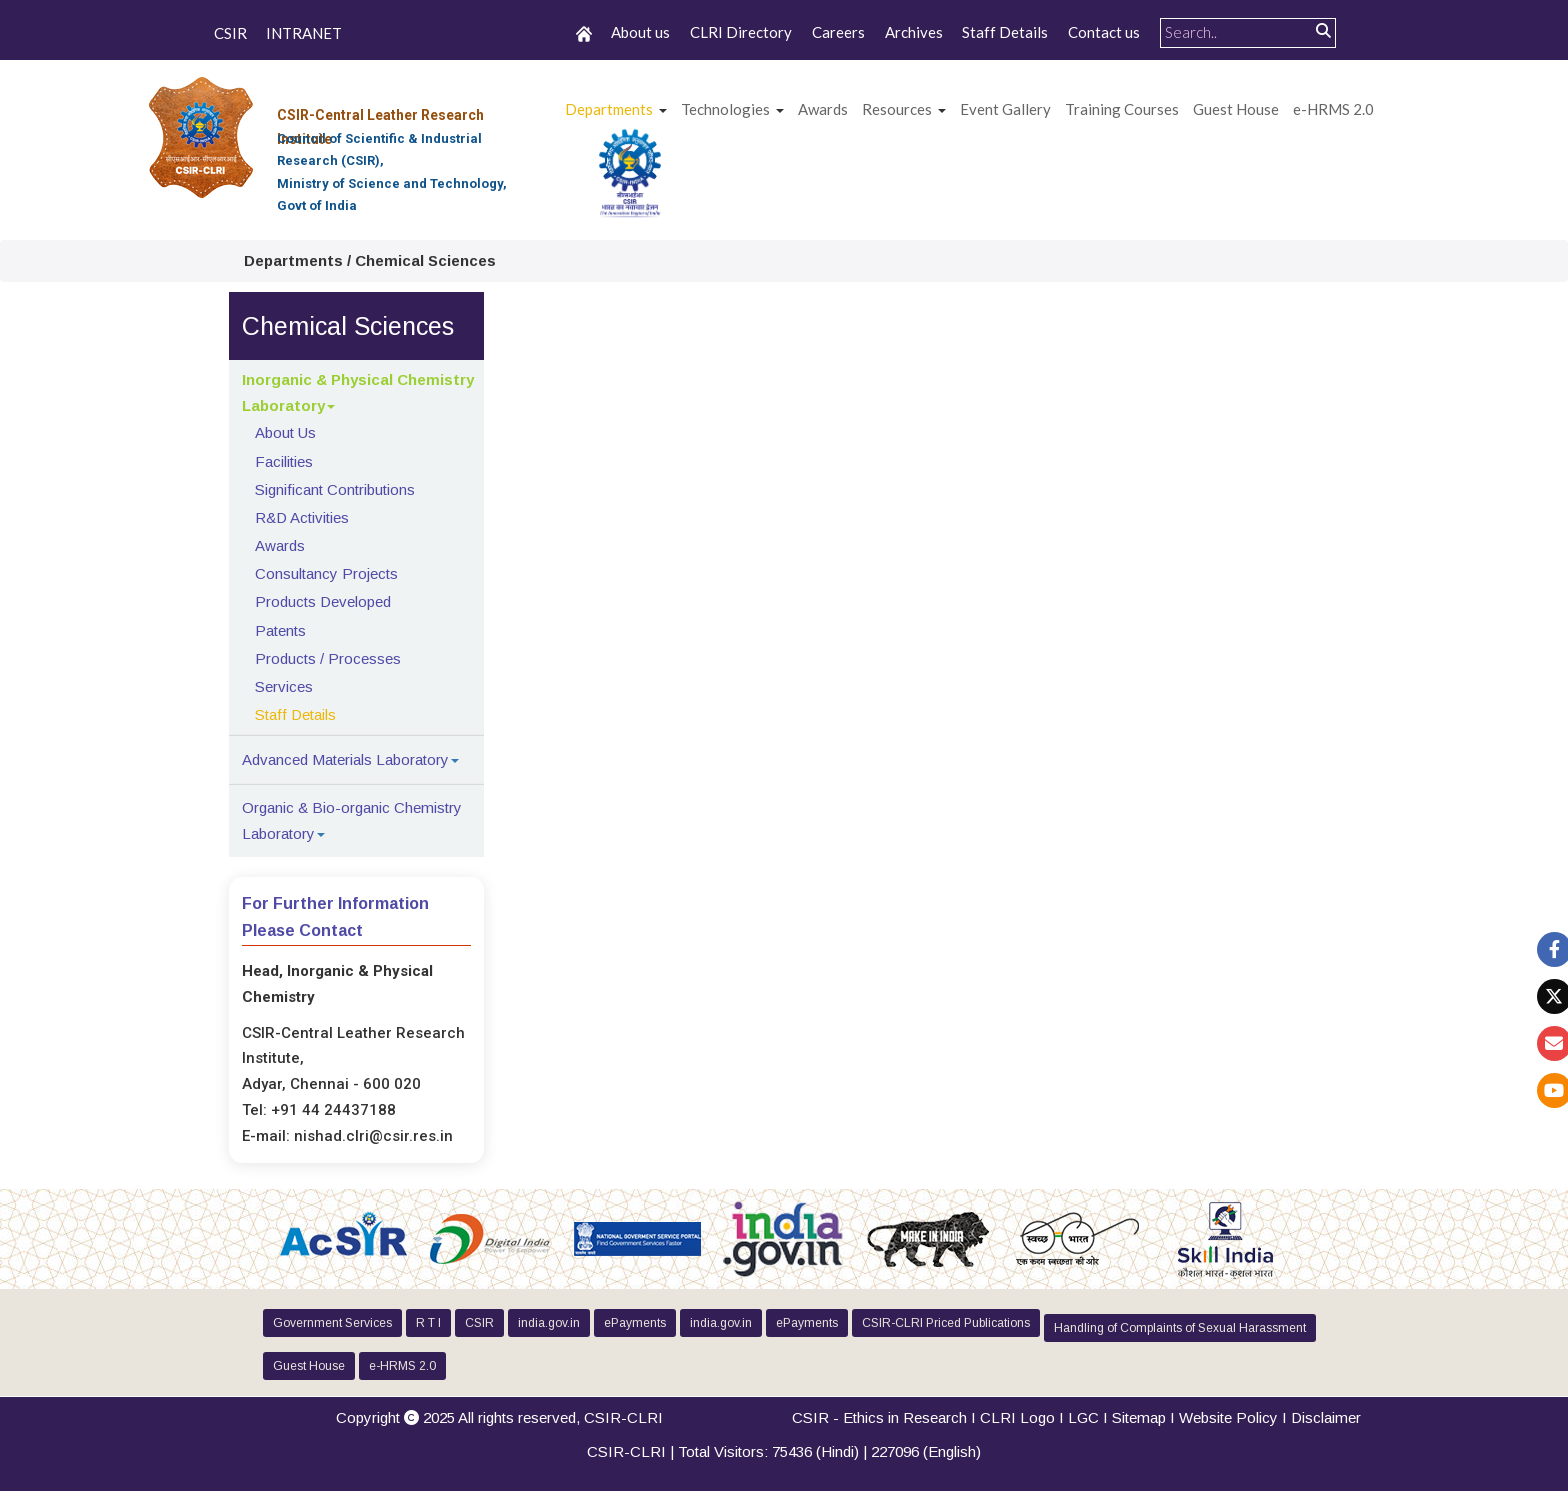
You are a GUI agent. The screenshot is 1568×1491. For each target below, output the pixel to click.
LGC (1083, 1417)
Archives (914, 32)
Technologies (725, 109)
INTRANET (304, 34)
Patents (280, 630)
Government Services (332, 1323)
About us (640, 32)
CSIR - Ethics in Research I (886, 1417)
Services (284, 686)
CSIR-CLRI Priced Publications (946, 1323)
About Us (285, 432)
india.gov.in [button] (549, 1323)
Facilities (284, 461)
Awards (280, 545)
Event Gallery (1005, 109)
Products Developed (323, 601)
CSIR (230, 34)
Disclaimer (1326, 1417)
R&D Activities (302, 517)
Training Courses (1122, 109)
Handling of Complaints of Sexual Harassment (1180, 1328)
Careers (838, 32)
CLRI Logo (1017, 1417)
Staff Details (1005, 32)
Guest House (1236, 109)
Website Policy (1228, 1417)
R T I (428, 1323)
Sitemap (1139, 1417)
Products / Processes (328, 658)
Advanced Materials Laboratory (345, 759)
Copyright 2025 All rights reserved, (499, 1417)
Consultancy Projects (326, 573)
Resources (897, 109)
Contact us (1104, 32)
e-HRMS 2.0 (1333, 109)
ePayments (635, 1323)
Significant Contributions (335, 489)
